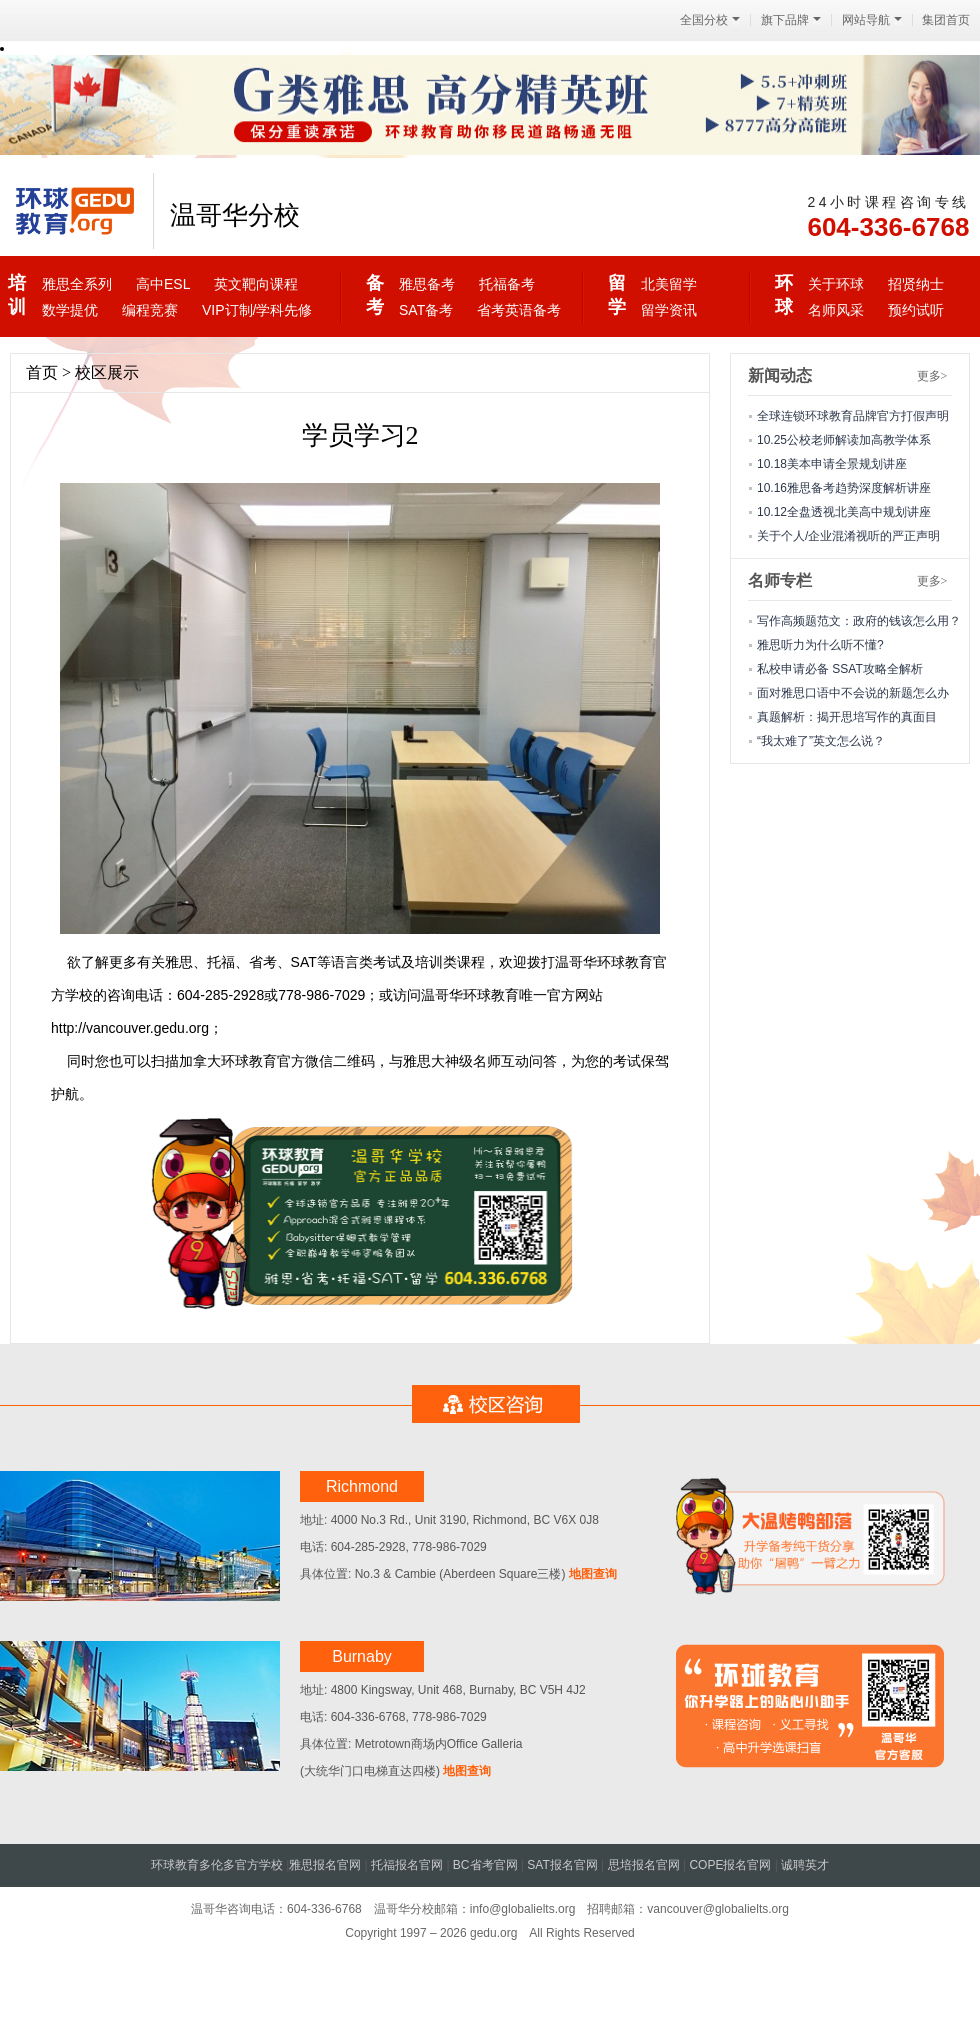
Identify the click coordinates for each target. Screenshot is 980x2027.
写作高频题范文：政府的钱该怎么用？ (859, 621)
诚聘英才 (805, 1865)
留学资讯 (669, 310)
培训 (16, 295)
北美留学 (669, 284)
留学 (616, 295)
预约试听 (916, 310)
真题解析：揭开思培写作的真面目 (847, 717)
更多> (932, 376)
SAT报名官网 (562, 1865)
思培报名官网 (644, 1865)
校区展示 (107, 372)
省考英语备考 (519, 310)
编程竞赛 (150, 310)
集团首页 (946, 20)
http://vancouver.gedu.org (130, 1028)
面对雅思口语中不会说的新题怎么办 (853, 693)
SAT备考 (426, 310)
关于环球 (836, 284)
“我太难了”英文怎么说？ (821, 741)
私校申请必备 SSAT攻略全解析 (840, 669)
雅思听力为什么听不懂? (820, 645)
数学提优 (70, 310)
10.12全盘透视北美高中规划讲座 (844, 512)
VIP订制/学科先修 (257, 310)
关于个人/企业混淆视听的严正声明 (848, 536)
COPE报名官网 (730, 1865)
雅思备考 (427, 284)
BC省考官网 (485, 1865)
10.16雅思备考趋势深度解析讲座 (844, 488)
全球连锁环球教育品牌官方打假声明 (853, 416)
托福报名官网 (407, 1865)
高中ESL (163, 284)
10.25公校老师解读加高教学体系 (844, 440)
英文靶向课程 (256, 284)
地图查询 (590, 1574)
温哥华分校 (235, 215)
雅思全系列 (77, 284)
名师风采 (836, 310)
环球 (783, 295)
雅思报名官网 (325, 1865)
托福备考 (507, 284)
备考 (374, 295)
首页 (42, 372)
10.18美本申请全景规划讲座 (832, 464)
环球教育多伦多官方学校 (217, 1865)
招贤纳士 (916, 284)
